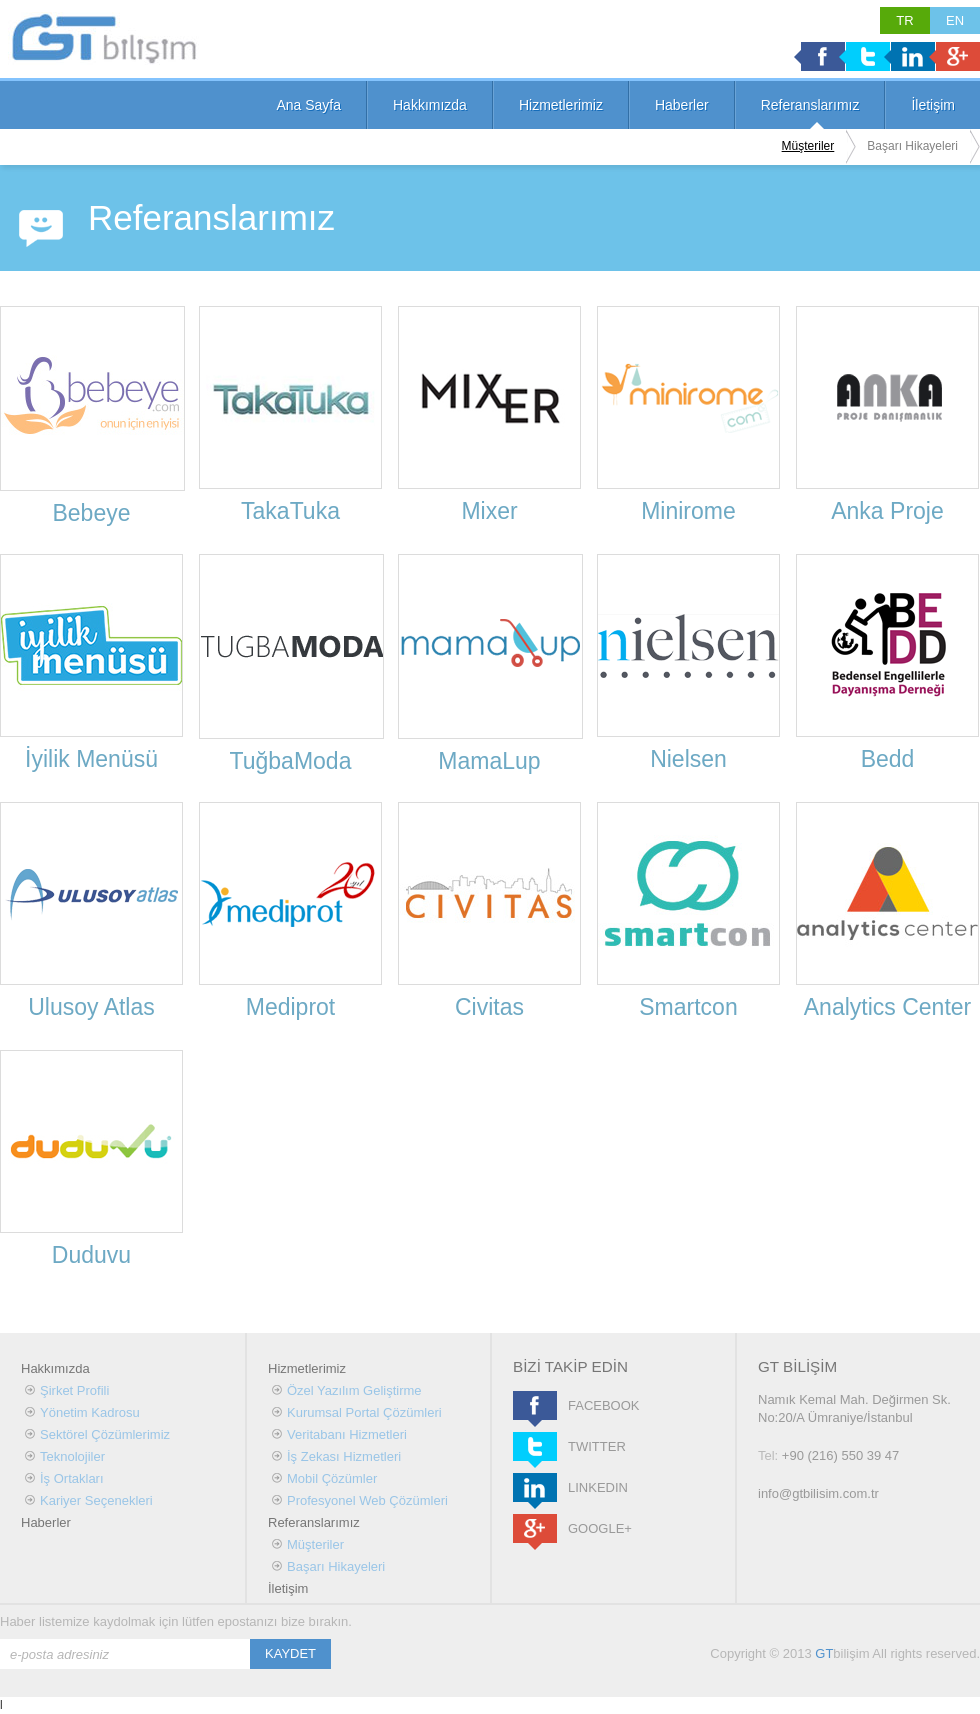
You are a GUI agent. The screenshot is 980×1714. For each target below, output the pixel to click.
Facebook (823, 56)
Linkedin (913, 56)
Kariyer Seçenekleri (96, 1500)
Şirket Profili (74, 1390)
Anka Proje (887, 511)
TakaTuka (290, 511)
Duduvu (91, 1255)
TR (904, 20)
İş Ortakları (72, 1478)
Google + (958, 56)
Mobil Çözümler (332, 1478)
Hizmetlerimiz (561, 105)
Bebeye (91, 513)
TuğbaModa (291, 761)
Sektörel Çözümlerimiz (105, 1434)
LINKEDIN (535, 1487)
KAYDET (290, 1653)
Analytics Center (887, 1007)
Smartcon (688, 1007)
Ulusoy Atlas (91, 1007)
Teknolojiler (72, 1456)
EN (955, 20)
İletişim (933, 105)
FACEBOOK (535, 1405)
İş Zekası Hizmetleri (344, 1456)
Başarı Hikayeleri (912, 146)
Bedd (888, 759)
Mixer (489, 511)
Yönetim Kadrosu (90, 1412)
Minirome (688, 511)
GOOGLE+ (535, 1528)
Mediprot (290, 1007)
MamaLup (489, 761)
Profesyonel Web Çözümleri (367, 1500)
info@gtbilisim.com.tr (818, 1493)
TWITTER (535, 1446)
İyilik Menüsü (91, 759)
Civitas (489, 1007)
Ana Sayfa (308, 105)
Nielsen (688, 759)
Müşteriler (808, 146)
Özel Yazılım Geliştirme (354, 1390)
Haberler (682, 105)
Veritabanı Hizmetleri (347, 1434)
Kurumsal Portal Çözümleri (364, 1412)
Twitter (868, 56)
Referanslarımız (810, 105)
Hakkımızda (430, 105)
